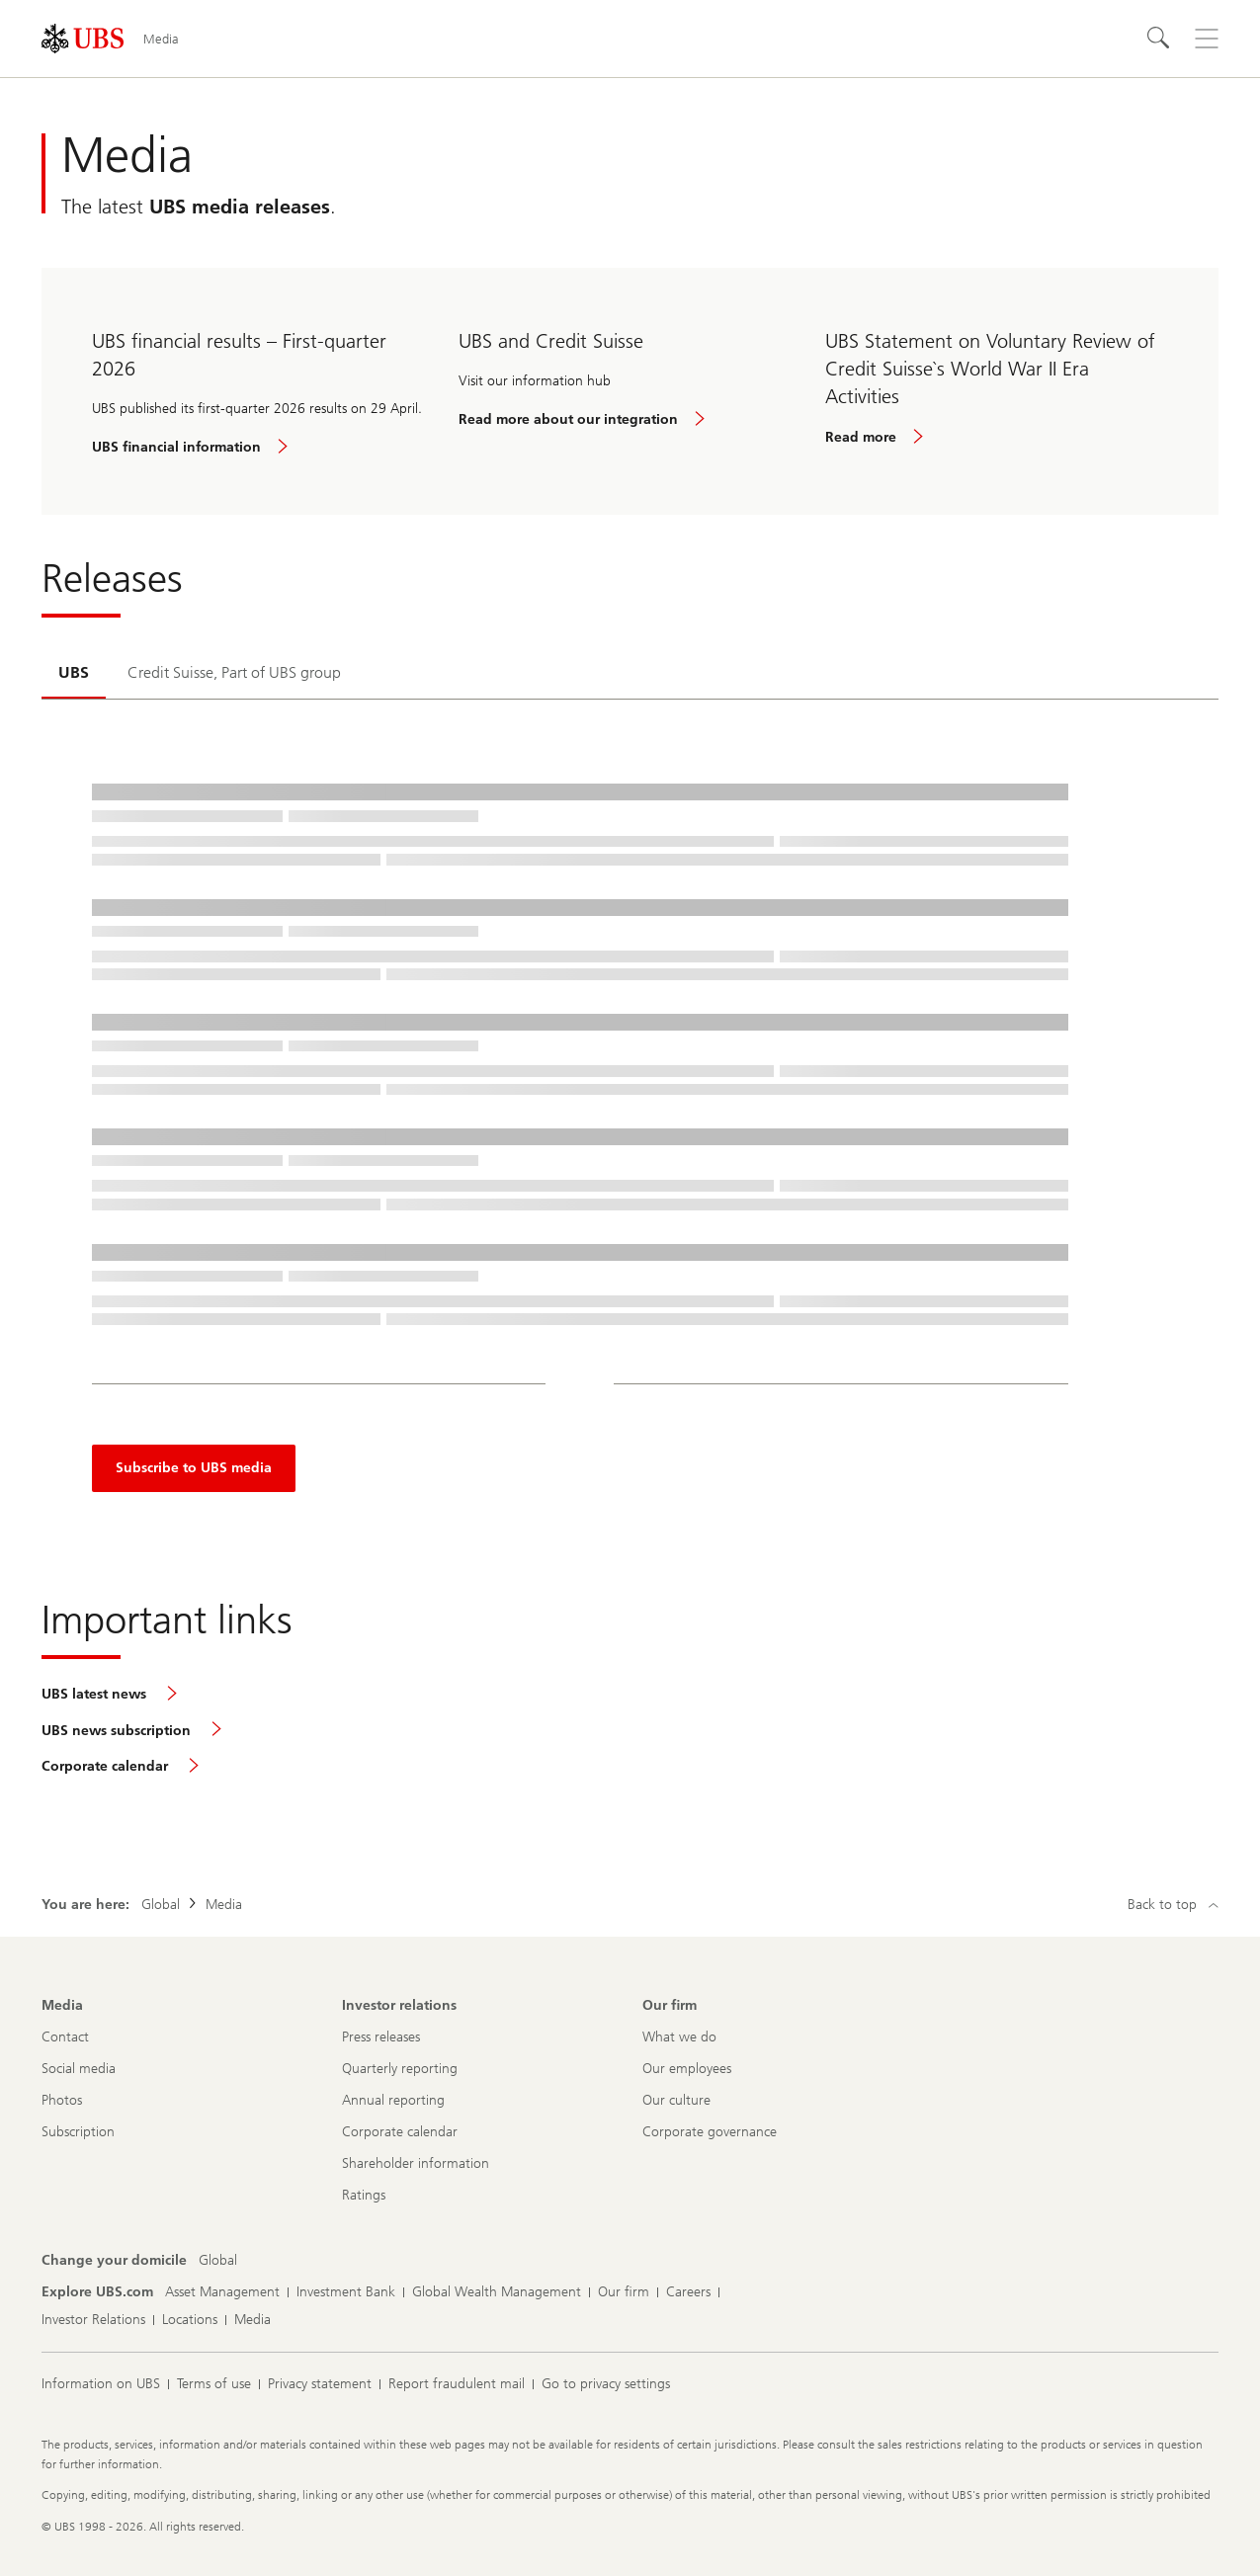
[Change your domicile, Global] (218, 2261)
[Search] (1159, 38)
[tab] (74, 674)
